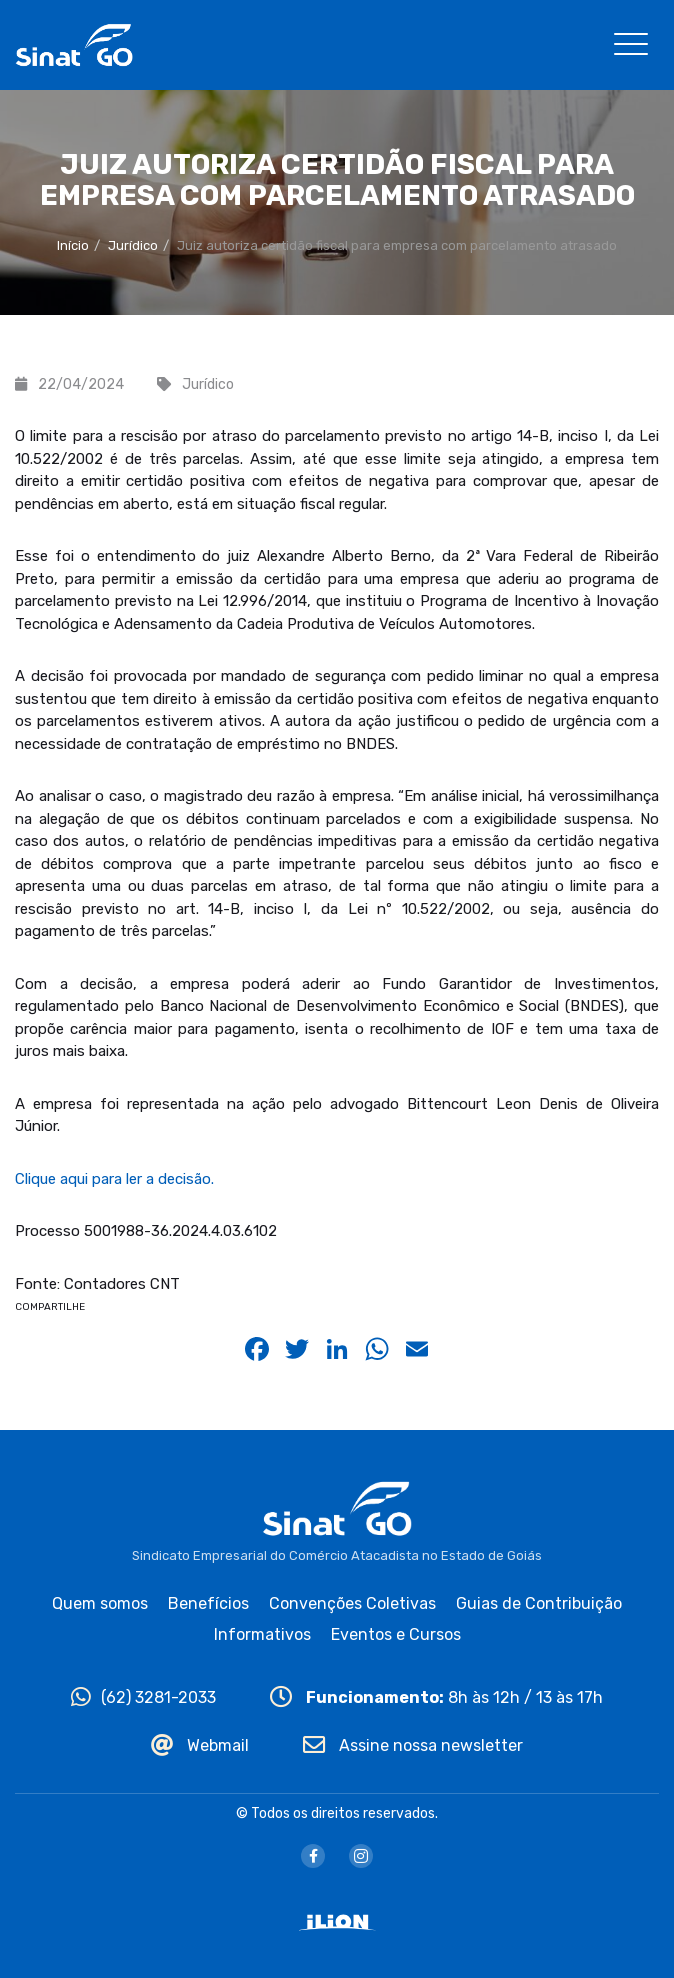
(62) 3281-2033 (143, 1697)
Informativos (262, 1634)
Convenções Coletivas (352, 1603)
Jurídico (133, 245)
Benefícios (208, 1603)
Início (73, 245)
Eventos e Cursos (396, 1634)
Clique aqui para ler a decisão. (114, 1179)
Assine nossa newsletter (413, 1745)
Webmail (200, 1745)
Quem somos (100, 1603)
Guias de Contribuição (539, 1603)
